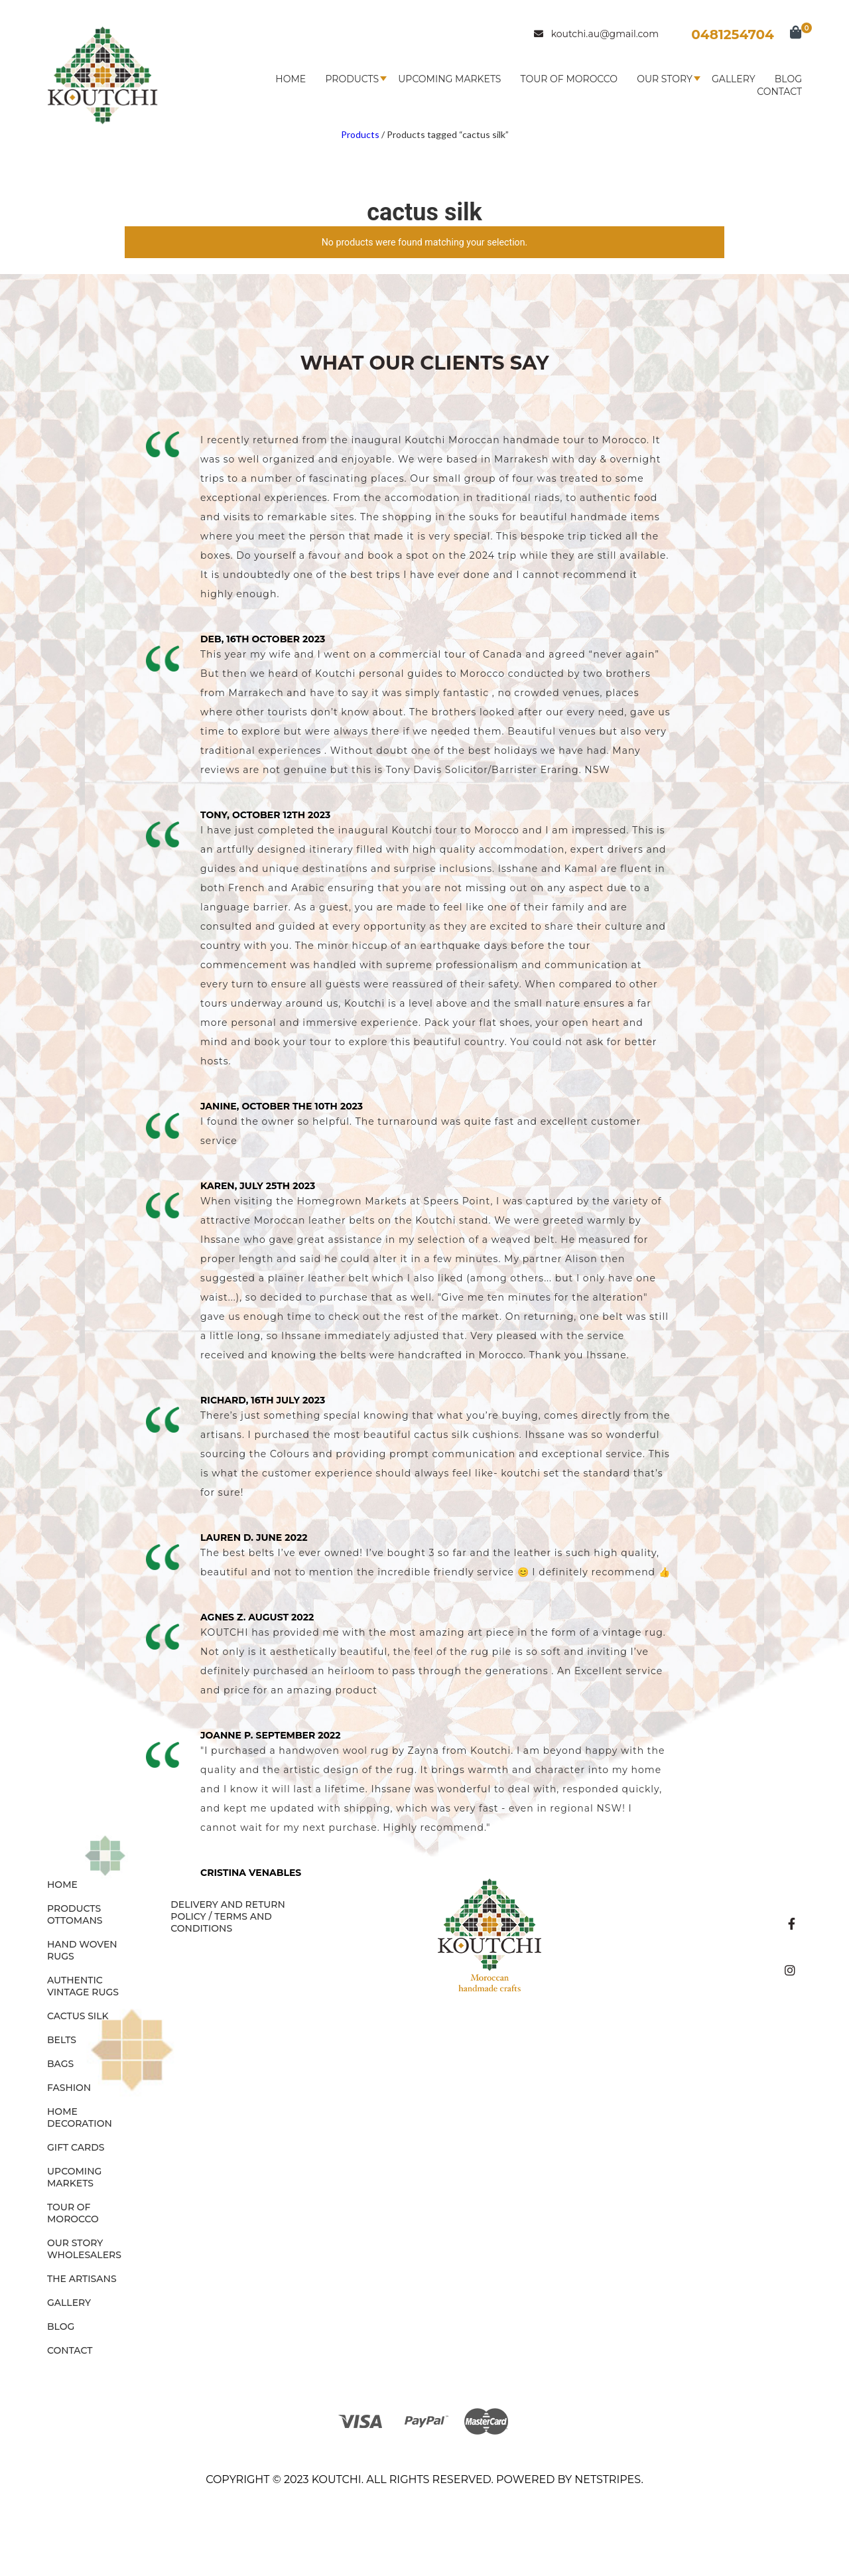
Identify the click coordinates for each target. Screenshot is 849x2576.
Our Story (664, 79)
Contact (779, 92)
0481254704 (732, 34)
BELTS (61, 2040)
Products (352, 79)
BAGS (60, 2064)
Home (290, 79)
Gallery (733, 79)
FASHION (69, 2088)
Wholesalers (84, 2255)
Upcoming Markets (449, 79)
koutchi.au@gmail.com (596, 34)
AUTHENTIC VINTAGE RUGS (83, 1986)
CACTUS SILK (78, 2016)
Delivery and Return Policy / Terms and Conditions (227, 1916)
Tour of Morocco (569, 79)
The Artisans (82, 2279)
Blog (788, 79)
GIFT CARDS (76, 2147)
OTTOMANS (75, 1920)
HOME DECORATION (79, 2117)
